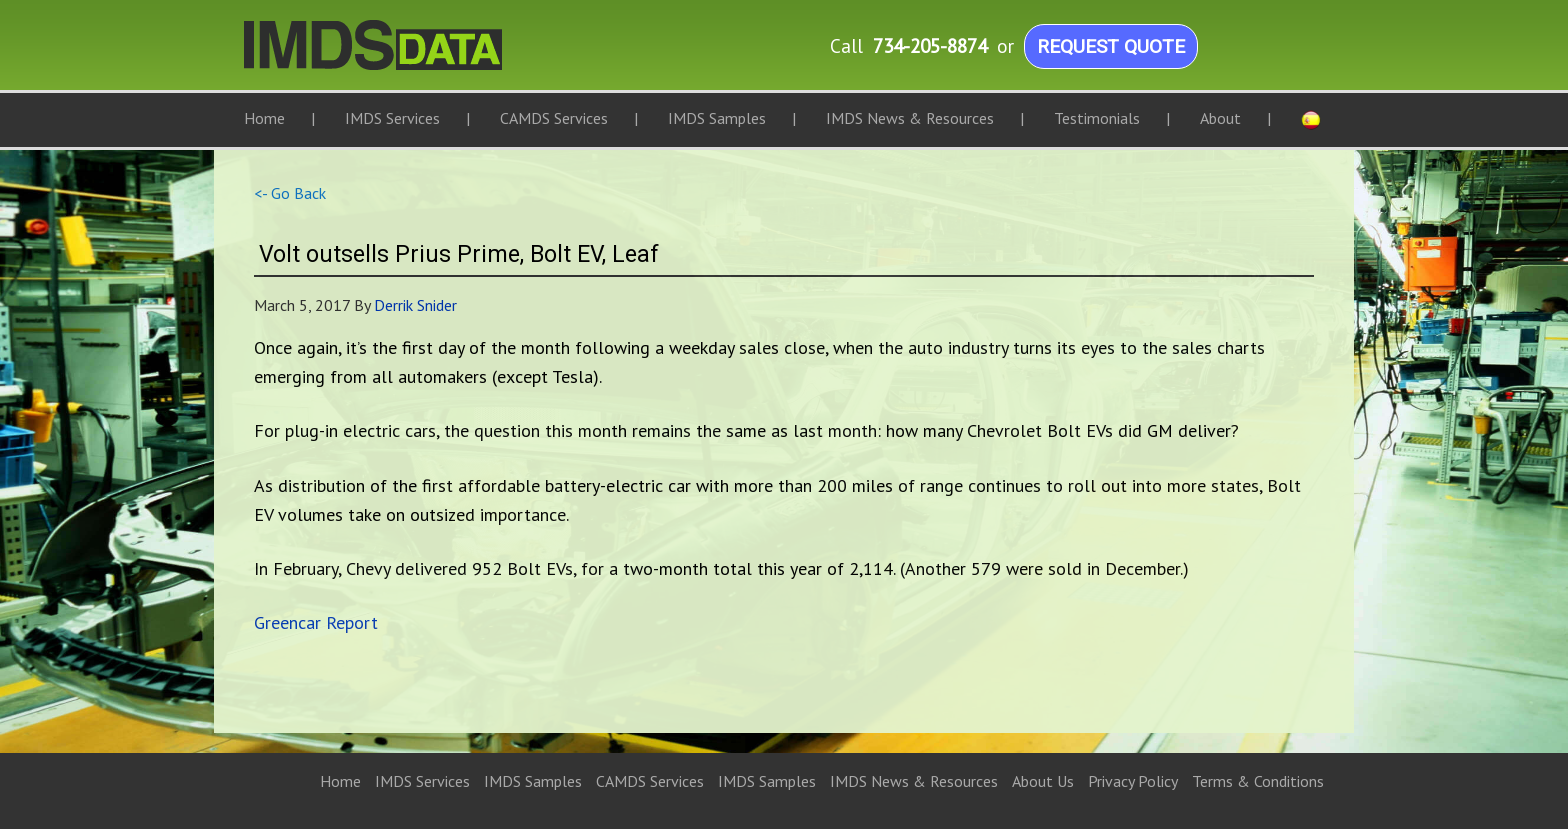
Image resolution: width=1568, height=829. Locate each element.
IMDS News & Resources (914, 781)
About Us (1043, 781)
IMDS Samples (533, 781)
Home (340, 781)
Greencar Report (316, 622)
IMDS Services (422, 781)
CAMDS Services (650, 781)
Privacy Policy (1133, 781)
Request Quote (1111, 46)
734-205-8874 (930, 45)
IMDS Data (444, 55)
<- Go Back (290, 193)
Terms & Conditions (1258, 781)
